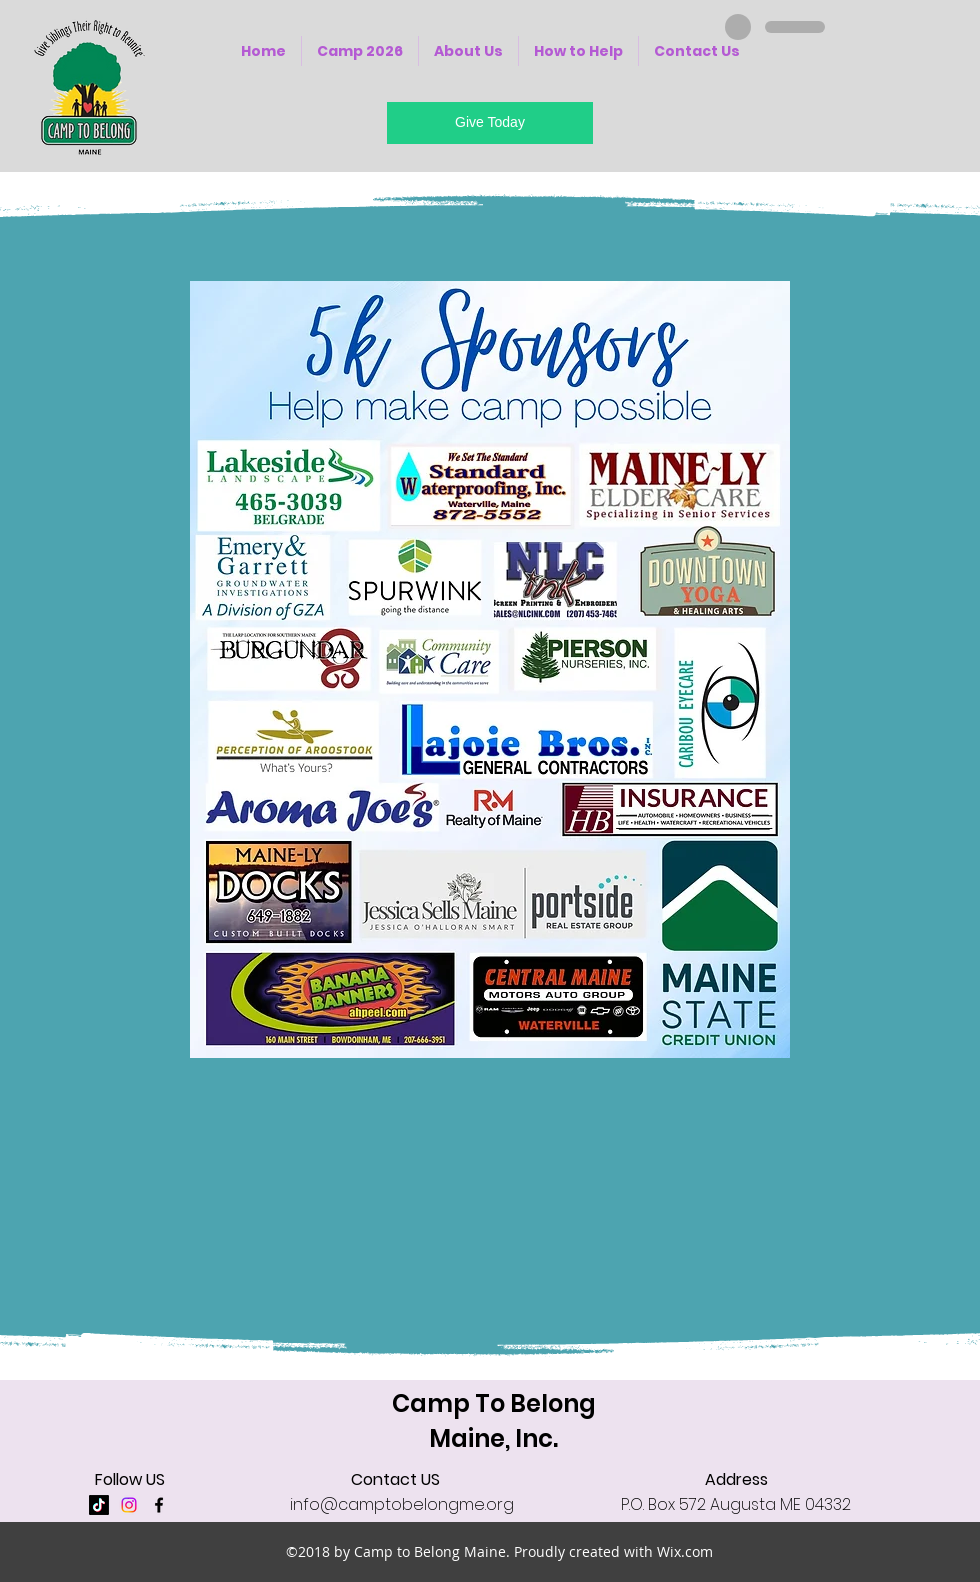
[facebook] (159, 1505)
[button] (468, 51)
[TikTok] (99, 1505)
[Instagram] (129, 1505)
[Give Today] (490, 123)
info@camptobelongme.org (402, 1504)
